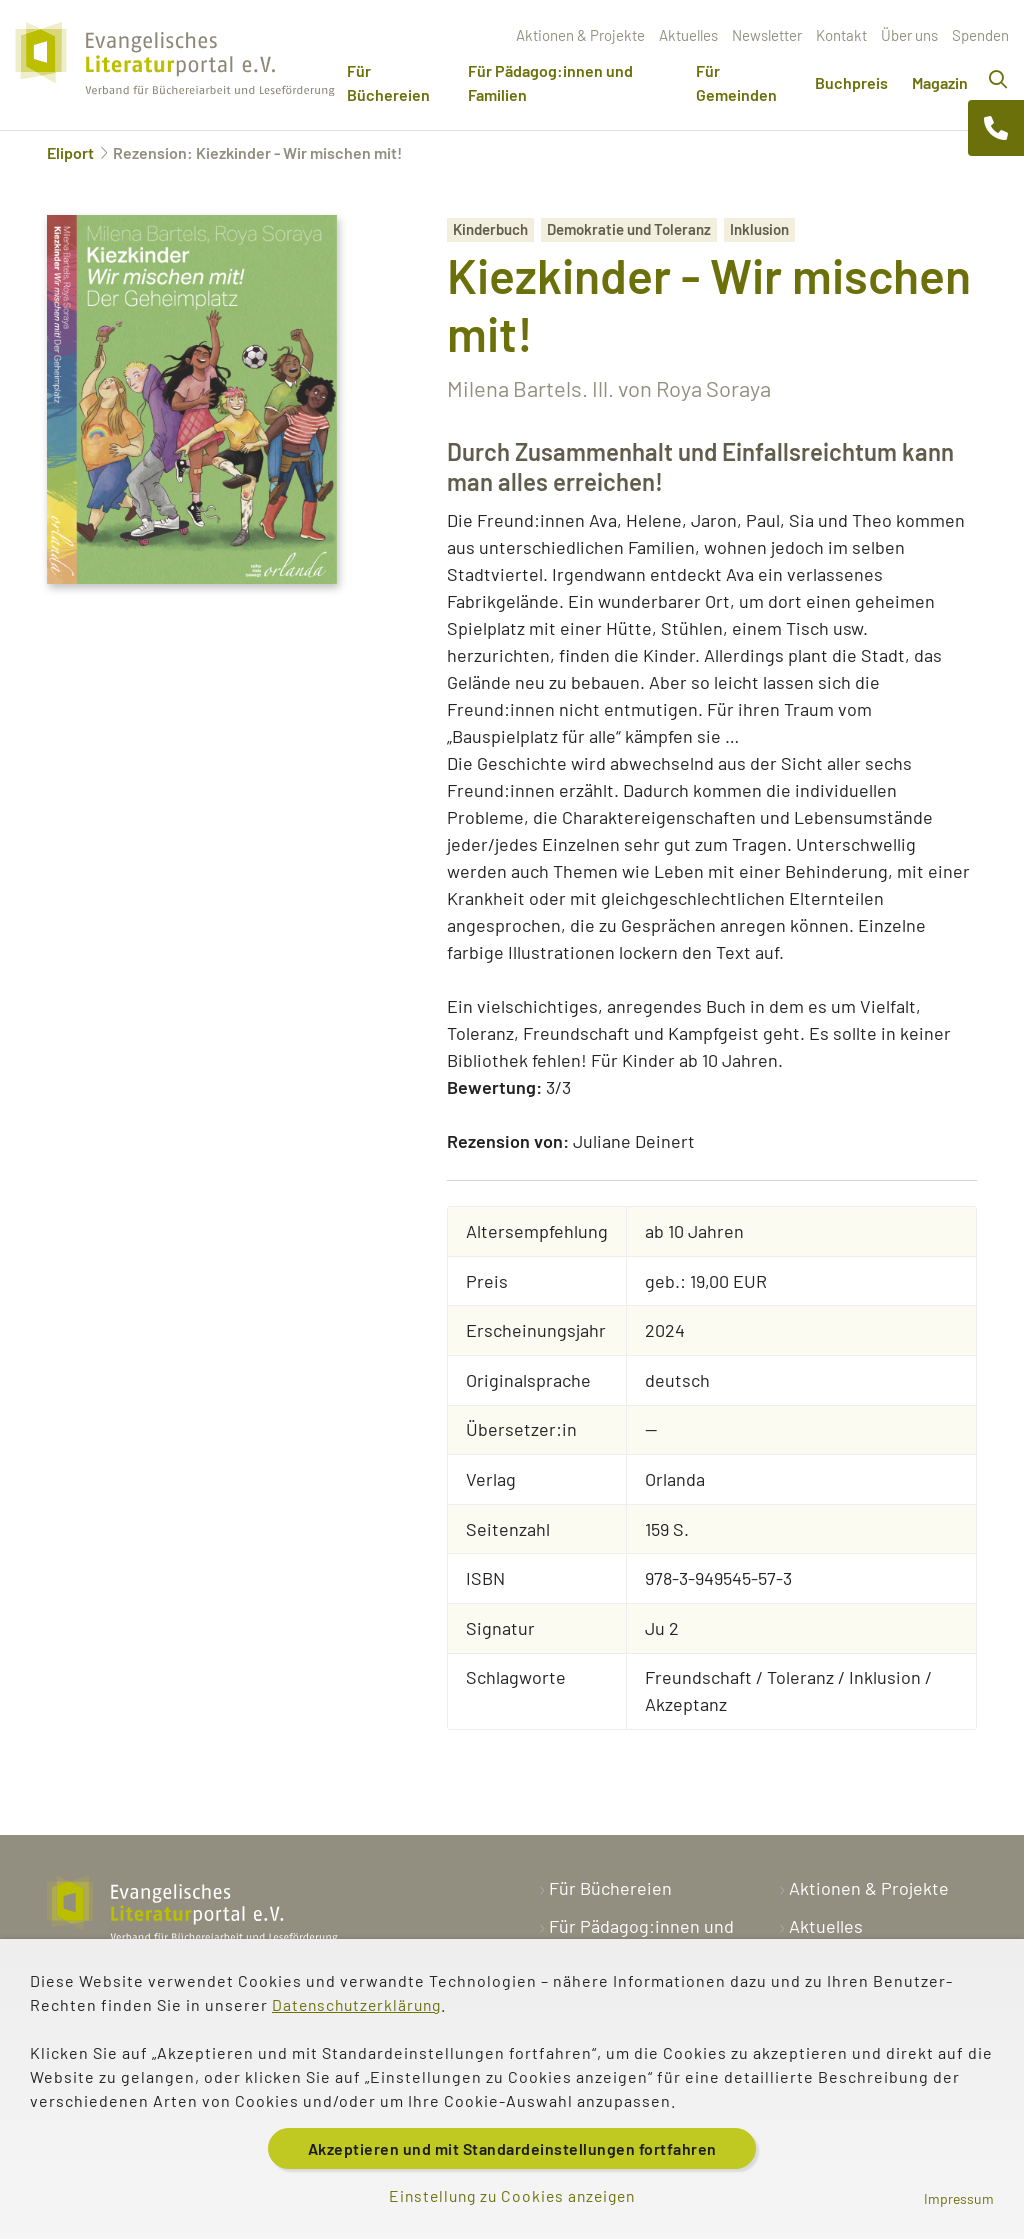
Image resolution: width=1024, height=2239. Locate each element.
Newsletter (767, 35)
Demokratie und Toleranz (629, 229)
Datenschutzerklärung (360, 2003)
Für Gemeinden (736, 82)
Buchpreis (851, 82)
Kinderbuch (490, 229)
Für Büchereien (388, 82)
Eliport (70, 152)
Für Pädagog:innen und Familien (550, 82)
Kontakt (841, 35)
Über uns (909, 35)
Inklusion (759, 229)
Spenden (980, 35)
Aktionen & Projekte (580, 35)
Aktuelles (688, 35)
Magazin (940, 82)
